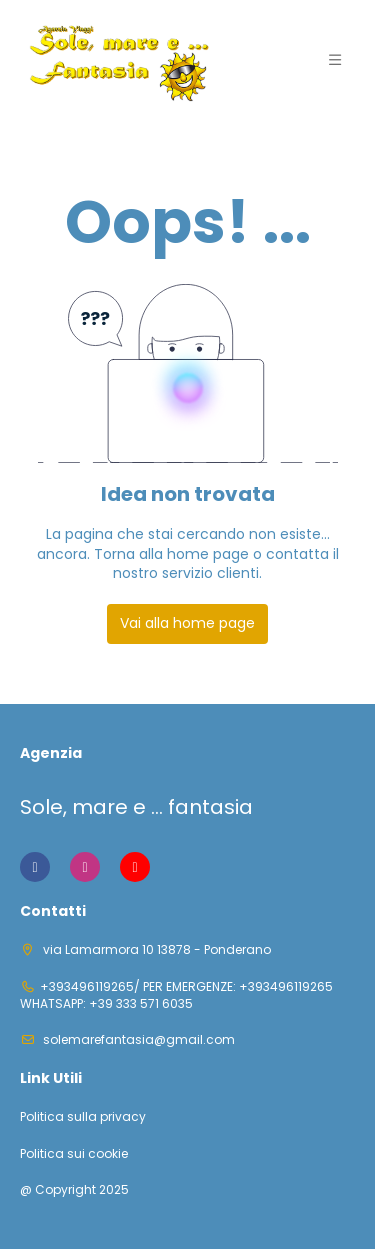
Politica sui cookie (74, 1154)
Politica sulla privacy (83, 1117)
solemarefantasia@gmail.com (137, 1039)
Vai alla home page (187, 623)
